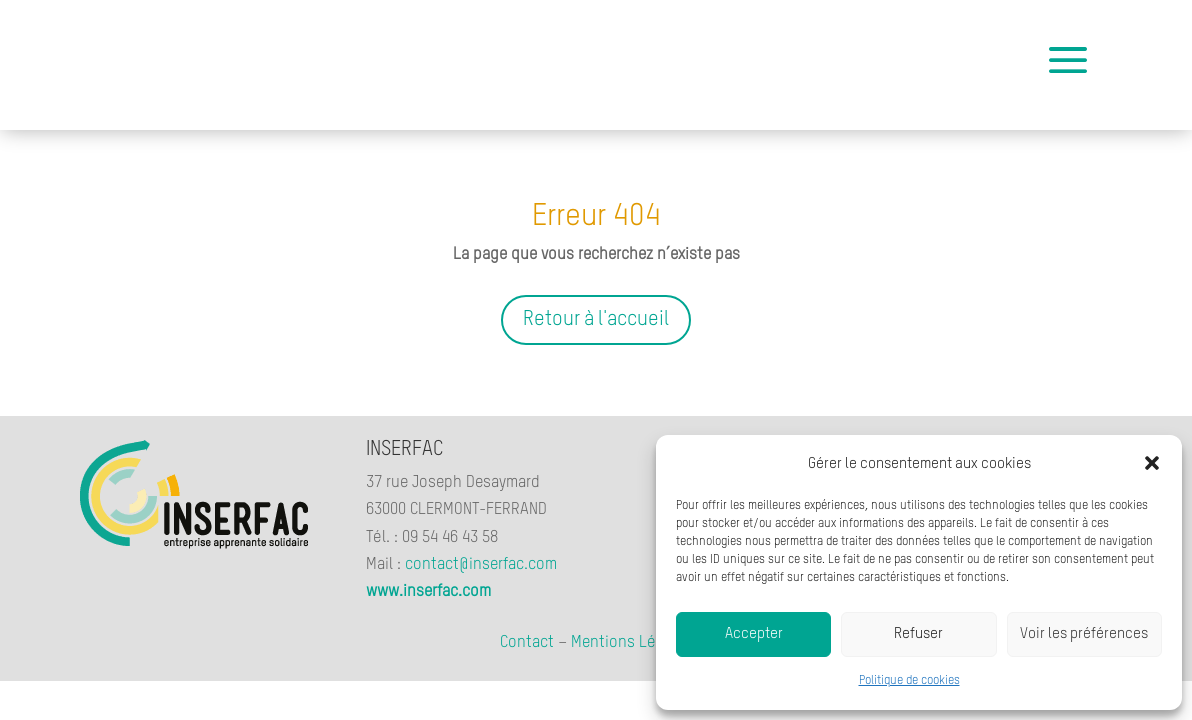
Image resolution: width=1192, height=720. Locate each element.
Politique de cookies (909, 681)
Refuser (918, 633)
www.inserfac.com (428, 592)
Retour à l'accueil (596, 320)
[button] (1152, 463)
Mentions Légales (632, 643)
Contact (527, 643)
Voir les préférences (1084, 633)
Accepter (754, 633)
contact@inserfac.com (481, 565)
